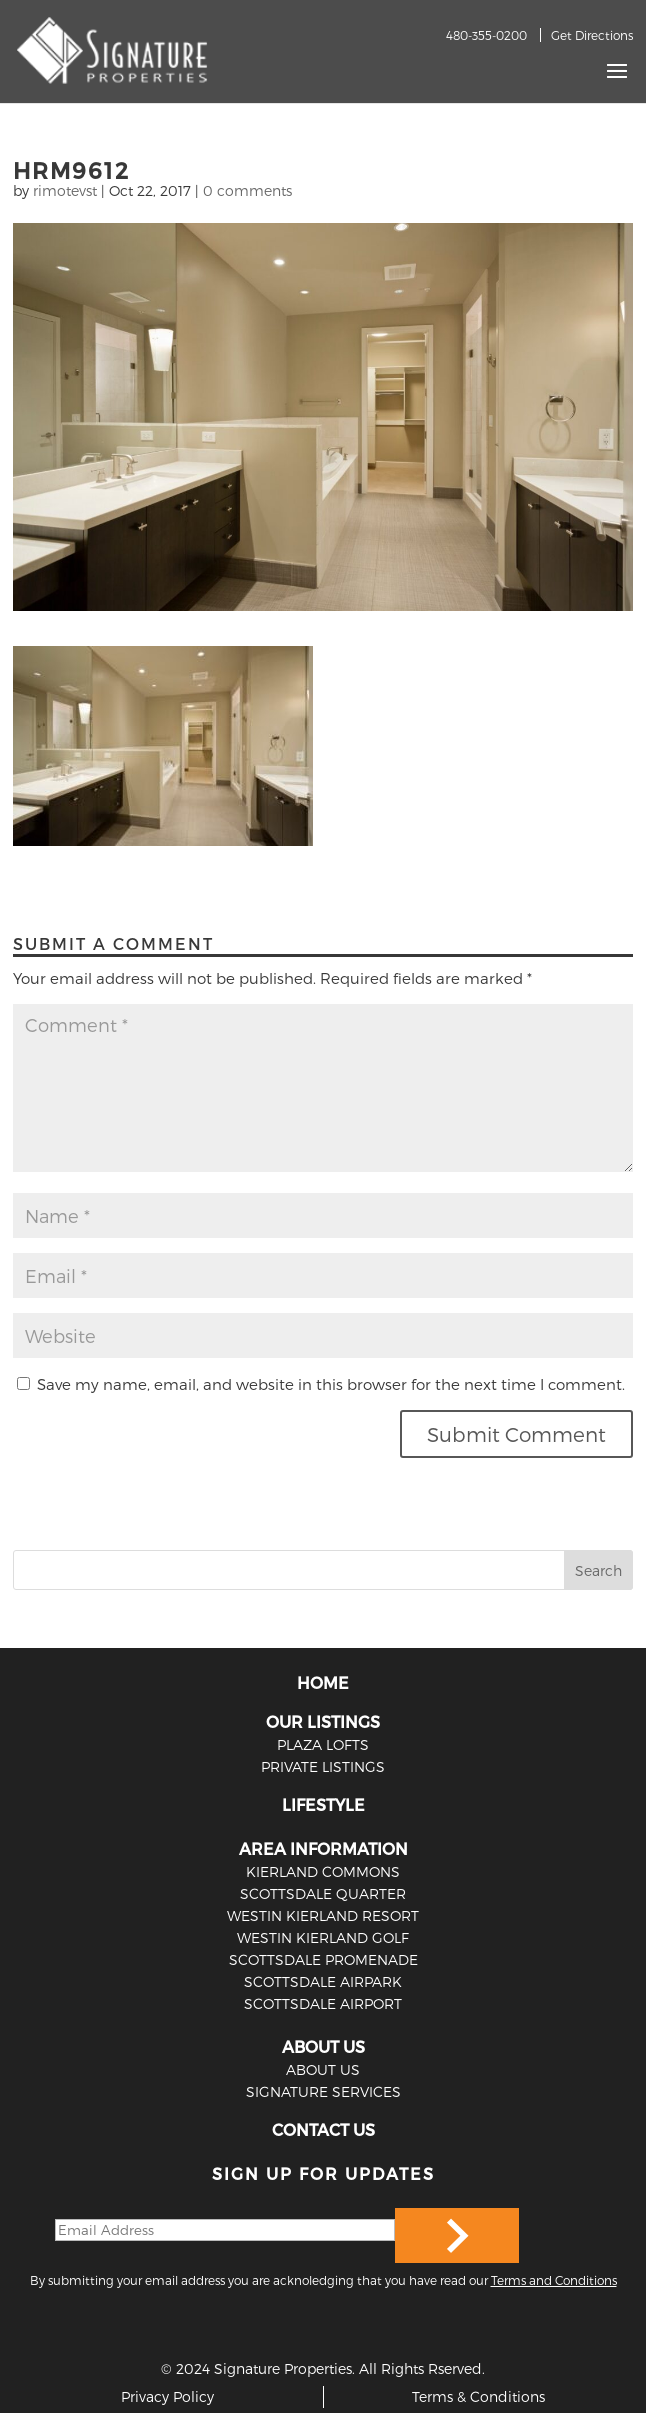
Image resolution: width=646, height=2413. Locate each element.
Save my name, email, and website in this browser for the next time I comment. (331, 1384)
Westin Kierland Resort (323, 1915)
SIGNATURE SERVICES (323, 2091)
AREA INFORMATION (323, 1848)
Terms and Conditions (554, 2280)
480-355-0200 (486, 35)
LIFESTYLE (323, 1804)
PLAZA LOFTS (323, 1744)
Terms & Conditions (478, 2396)
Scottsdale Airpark (323, 1981)
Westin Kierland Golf (323, 1937)
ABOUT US (323, 2046)
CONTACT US (323, 2129)
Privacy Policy (167, 2396)
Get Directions (592, 35)
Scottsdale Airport (323, 2003)
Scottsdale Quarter (323, 1893)
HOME (323, 1682)
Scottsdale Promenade (323, 1959)
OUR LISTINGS (323, 1721)
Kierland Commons (323, 1871)
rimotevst (65, 190)
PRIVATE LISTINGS (323, 1766)
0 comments (247, 190)
